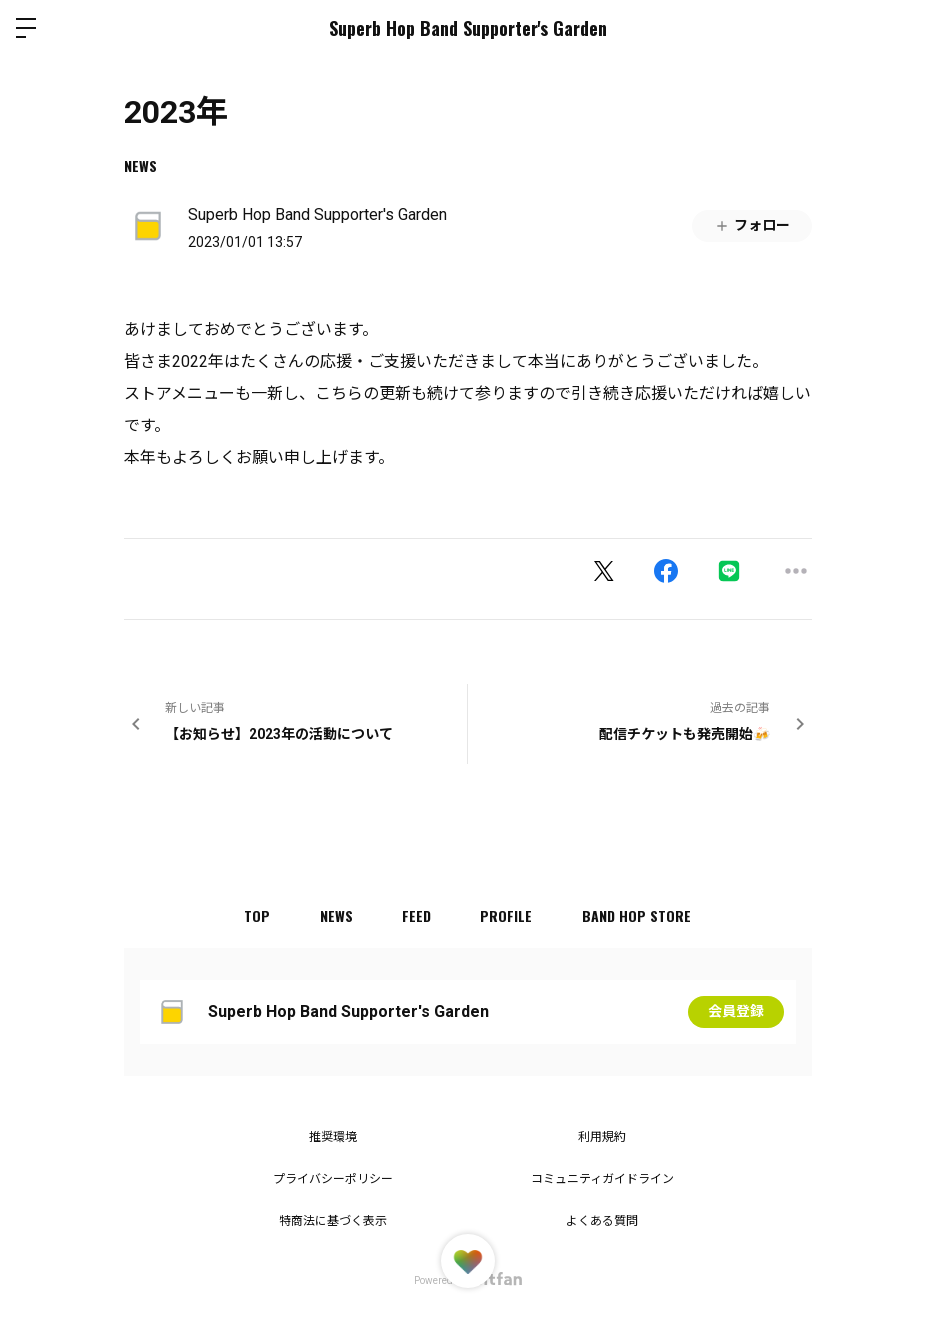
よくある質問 (602, 1221)
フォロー (752, 225)
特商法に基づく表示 (333, 1221)
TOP (256, 915)
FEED (416, 915)
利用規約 (602, 1137)
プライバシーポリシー (333, 1179)
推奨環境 (333, 1137)
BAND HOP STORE (637, 915)
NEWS (140, 165)
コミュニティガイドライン (602, 1179)
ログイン (903, 28)
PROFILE (507, 915)
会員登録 (736, 1012)
